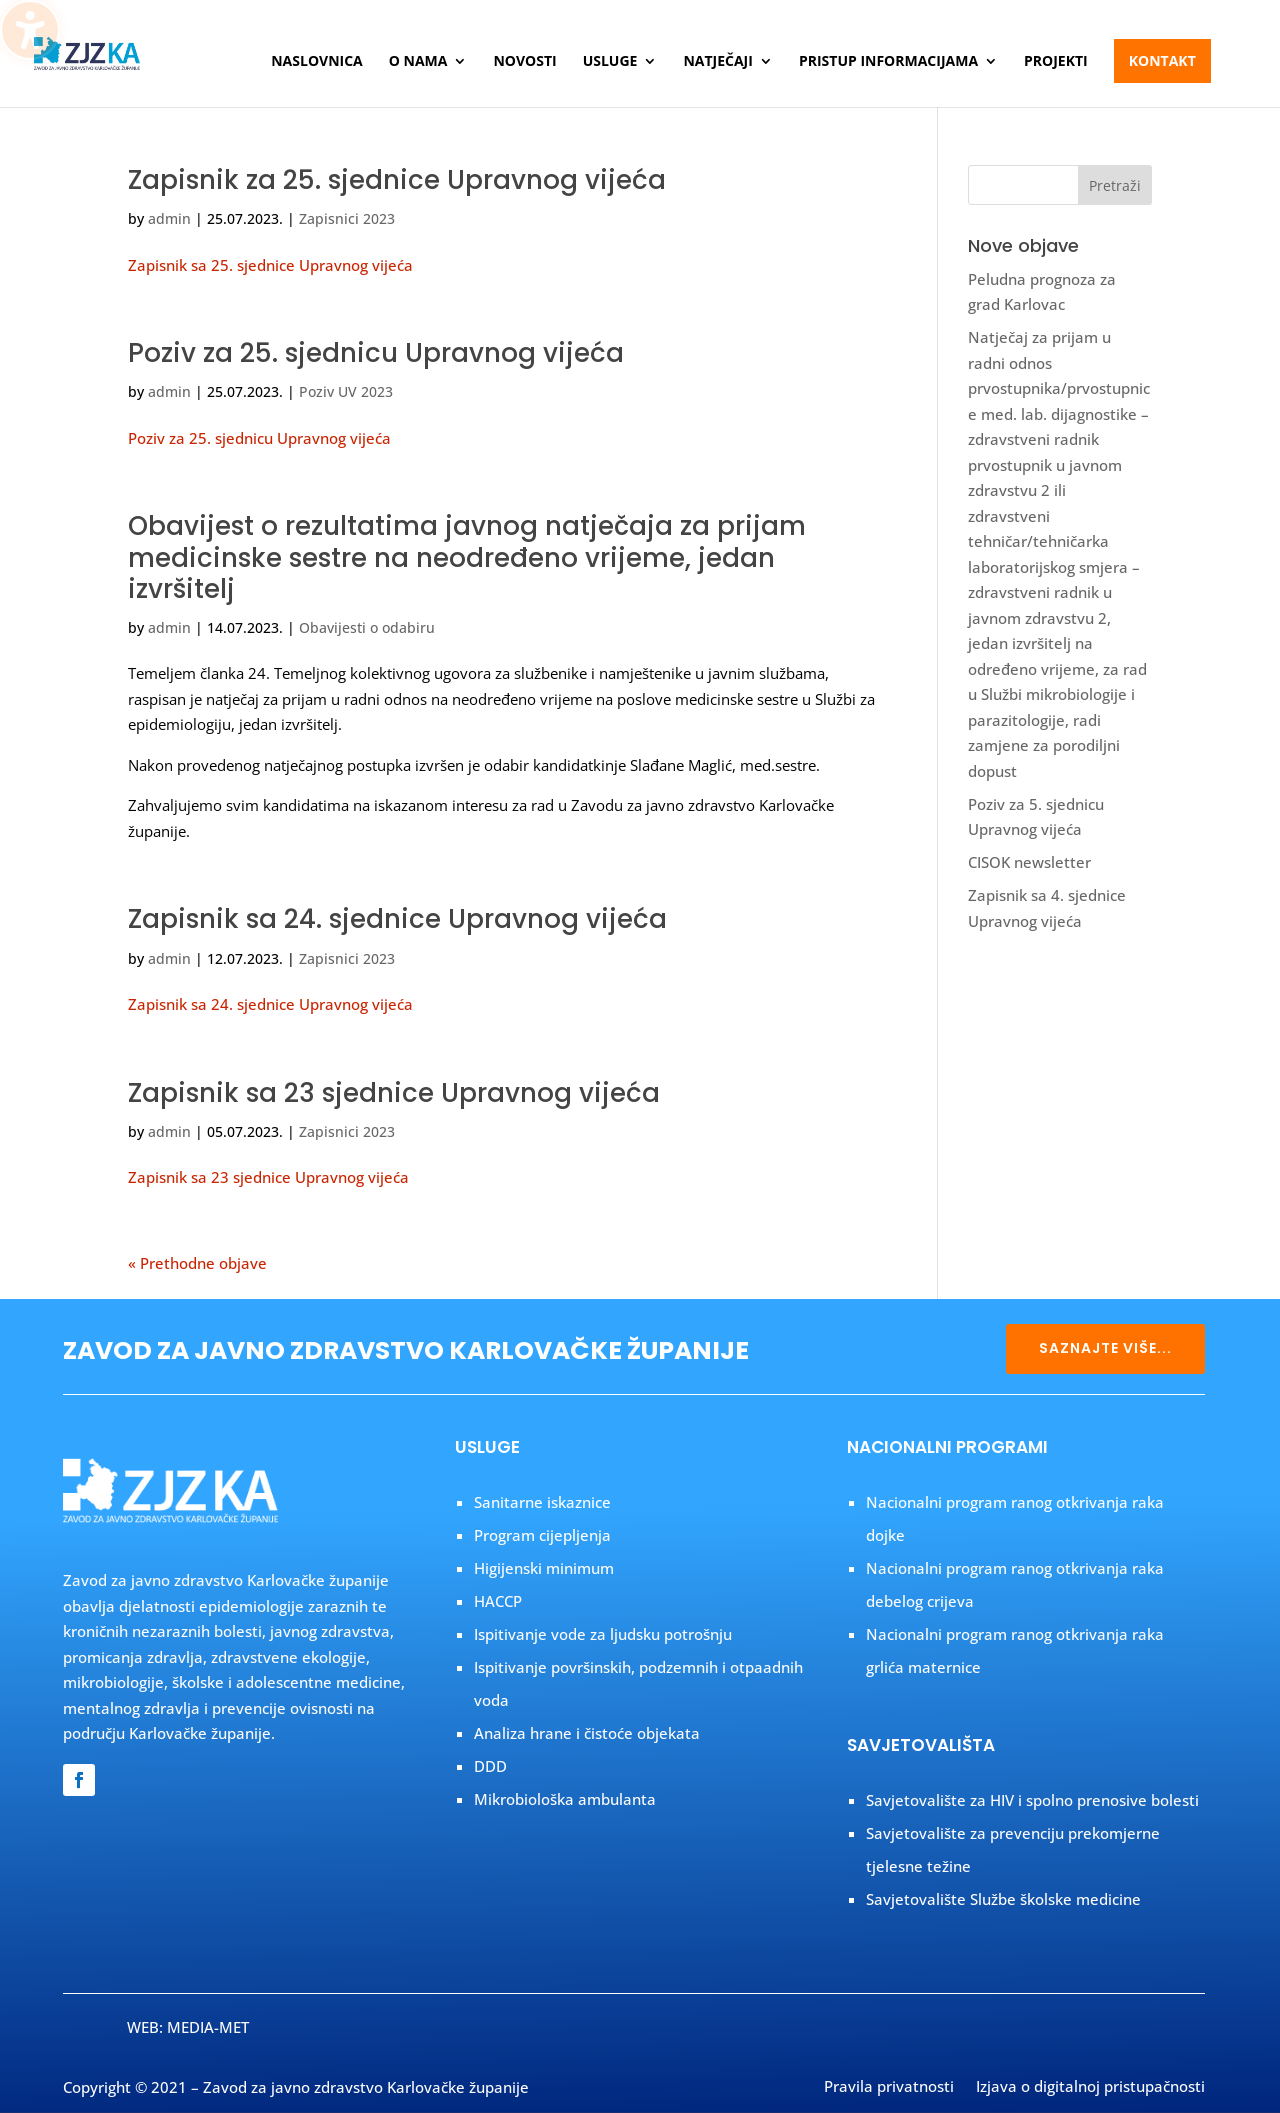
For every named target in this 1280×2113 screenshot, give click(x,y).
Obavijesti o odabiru (367, 627)
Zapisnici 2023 (347, 218)
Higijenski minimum (544, 1568)
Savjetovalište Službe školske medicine (1003, 1899)
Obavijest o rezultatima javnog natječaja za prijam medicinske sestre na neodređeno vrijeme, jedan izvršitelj (467, 557)
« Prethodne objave (197, 1263)
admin (169, 218)
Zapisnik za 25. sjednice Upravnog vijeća (397, 180)
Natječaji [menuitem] (717, 62)
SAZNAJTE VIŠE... (1105, 1348)
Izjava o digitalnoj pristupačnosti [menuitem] (1090, 2088)
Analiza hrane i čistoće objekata (587, 1733)
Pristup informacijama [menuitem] (888, 62)
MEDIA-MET (208, 2027)
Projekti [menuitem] (1056, 62)
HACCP (498, 1601)
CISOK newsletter (1029, 862)
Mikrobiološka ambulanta (565, 1799)
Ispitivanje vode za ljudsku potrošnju (603, 1634)
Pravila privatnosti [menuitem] (889, 2088)
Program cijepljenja (542, 1535)
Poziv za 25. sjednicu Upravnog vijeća (376, 353)
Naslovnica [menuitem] (317, 62)
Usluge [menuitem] (610, 62)
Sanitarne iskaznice (542, 1502)
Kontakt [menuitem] (1162, 60)
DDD (490, 1766)
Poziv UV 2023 (346, 391)
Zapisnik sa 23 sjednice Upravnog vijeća (394, 1093)
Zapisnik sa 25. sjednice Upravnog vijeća (270, 265)
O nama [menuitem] (418, 62)
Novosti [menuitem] (524, 62)
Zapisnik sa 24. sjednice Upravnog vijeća (397, 919)
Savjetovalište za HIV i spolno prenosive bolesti (1032, 1800)
